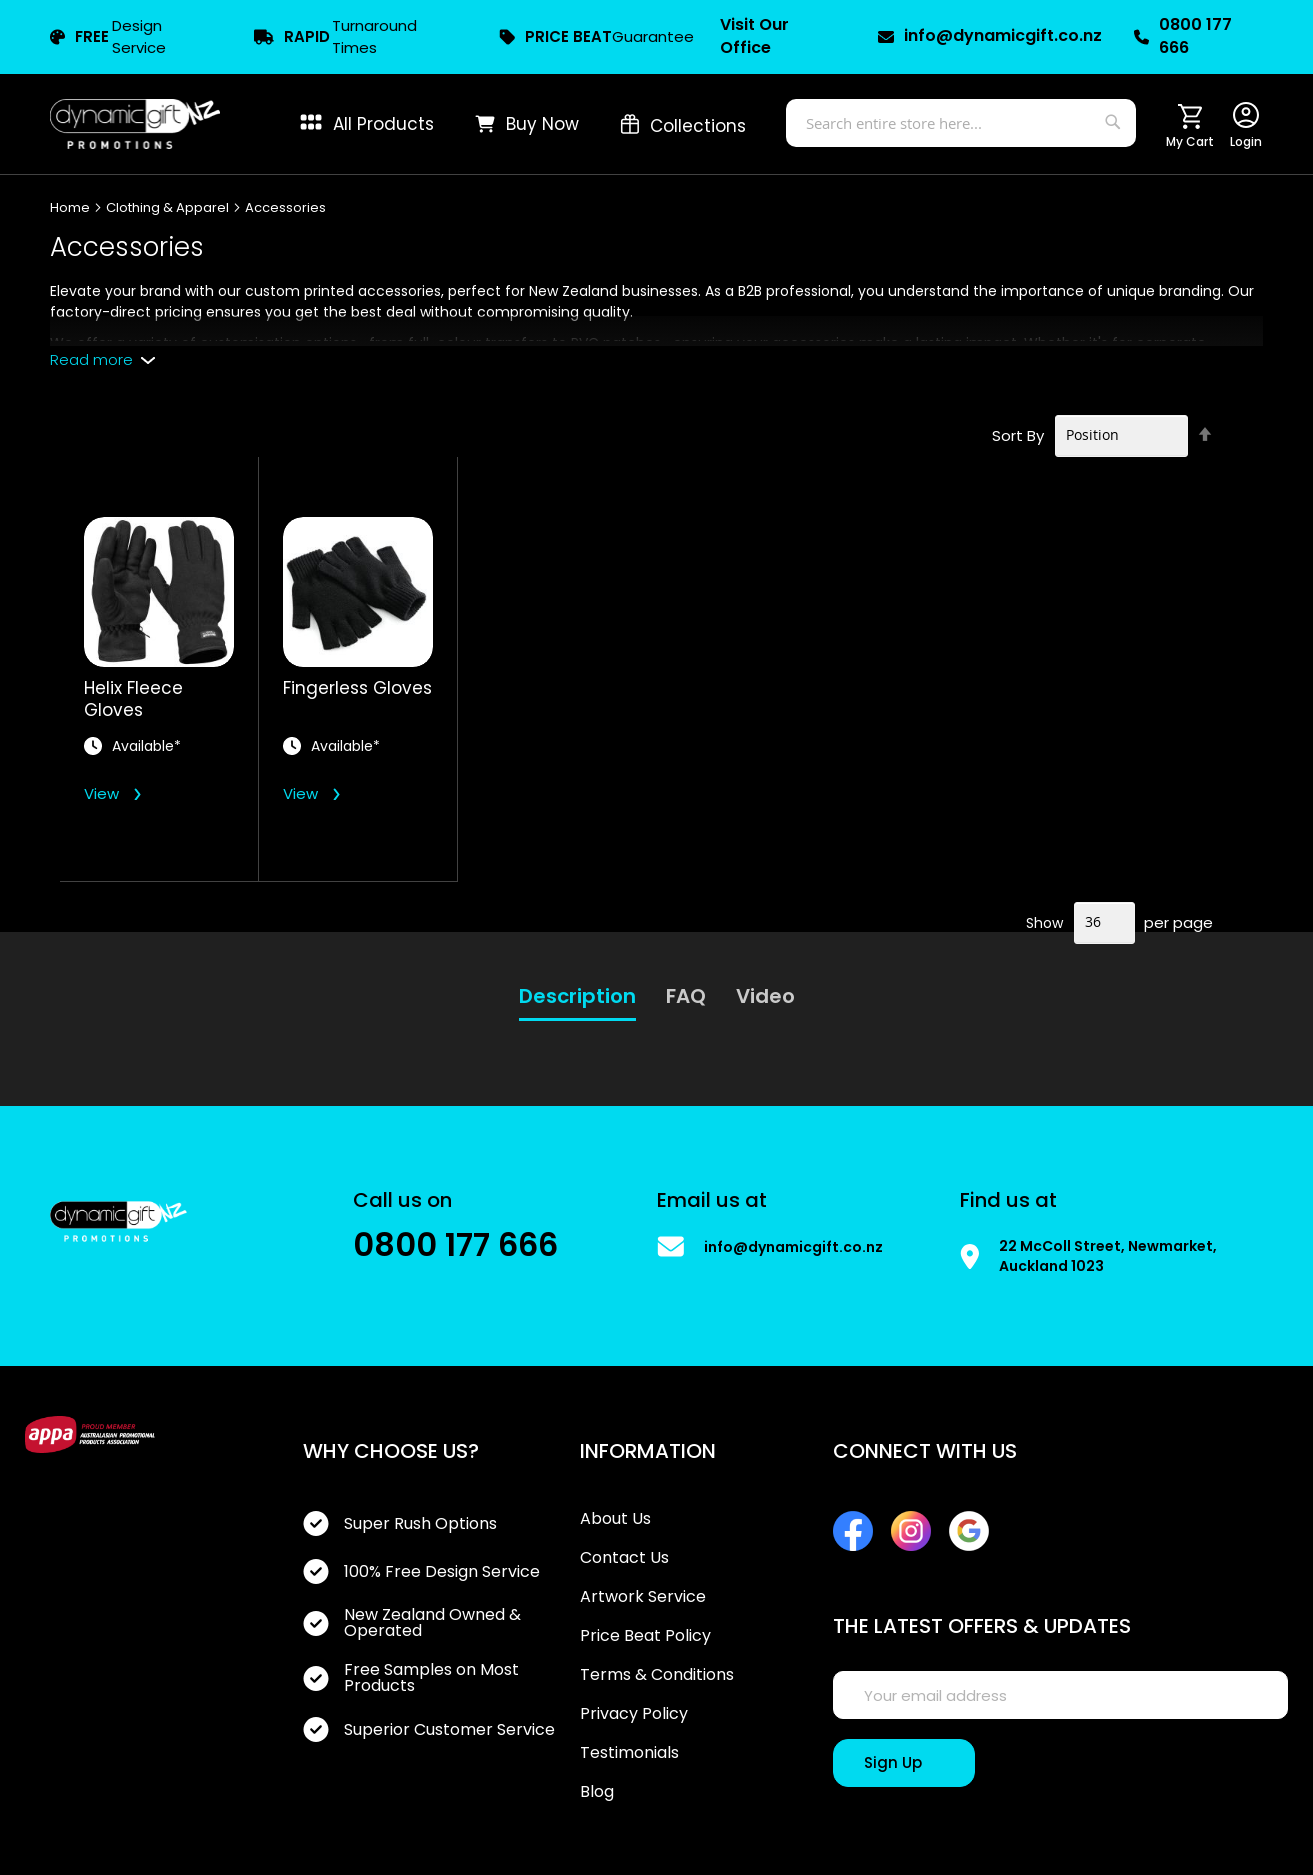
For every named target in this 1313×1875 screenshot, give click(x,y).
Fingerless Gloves (357, 688)
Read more (91, 359)
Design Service (108, 36)
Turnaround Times (335, 36)
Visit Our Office (754, 36)
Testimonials (629, 1753)
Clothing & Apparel (169, 207)
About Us (615, 1519)
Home (71, 207)
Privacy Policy (634, 1714)
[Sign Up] (904, 1763)
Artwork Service (643, 1597)
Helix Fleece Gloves (133, 699)
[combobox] (961, 123)
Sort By (1018, 434)
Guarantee (596, 36)
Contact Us (624, 1558)
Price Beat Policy (645, 1636)
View (101, 793)
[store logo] (135, 124)
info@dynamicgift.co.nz (988, 36)
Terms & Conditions (657, 1675)
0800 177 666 (1183, 36)
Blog (597, 1792)
